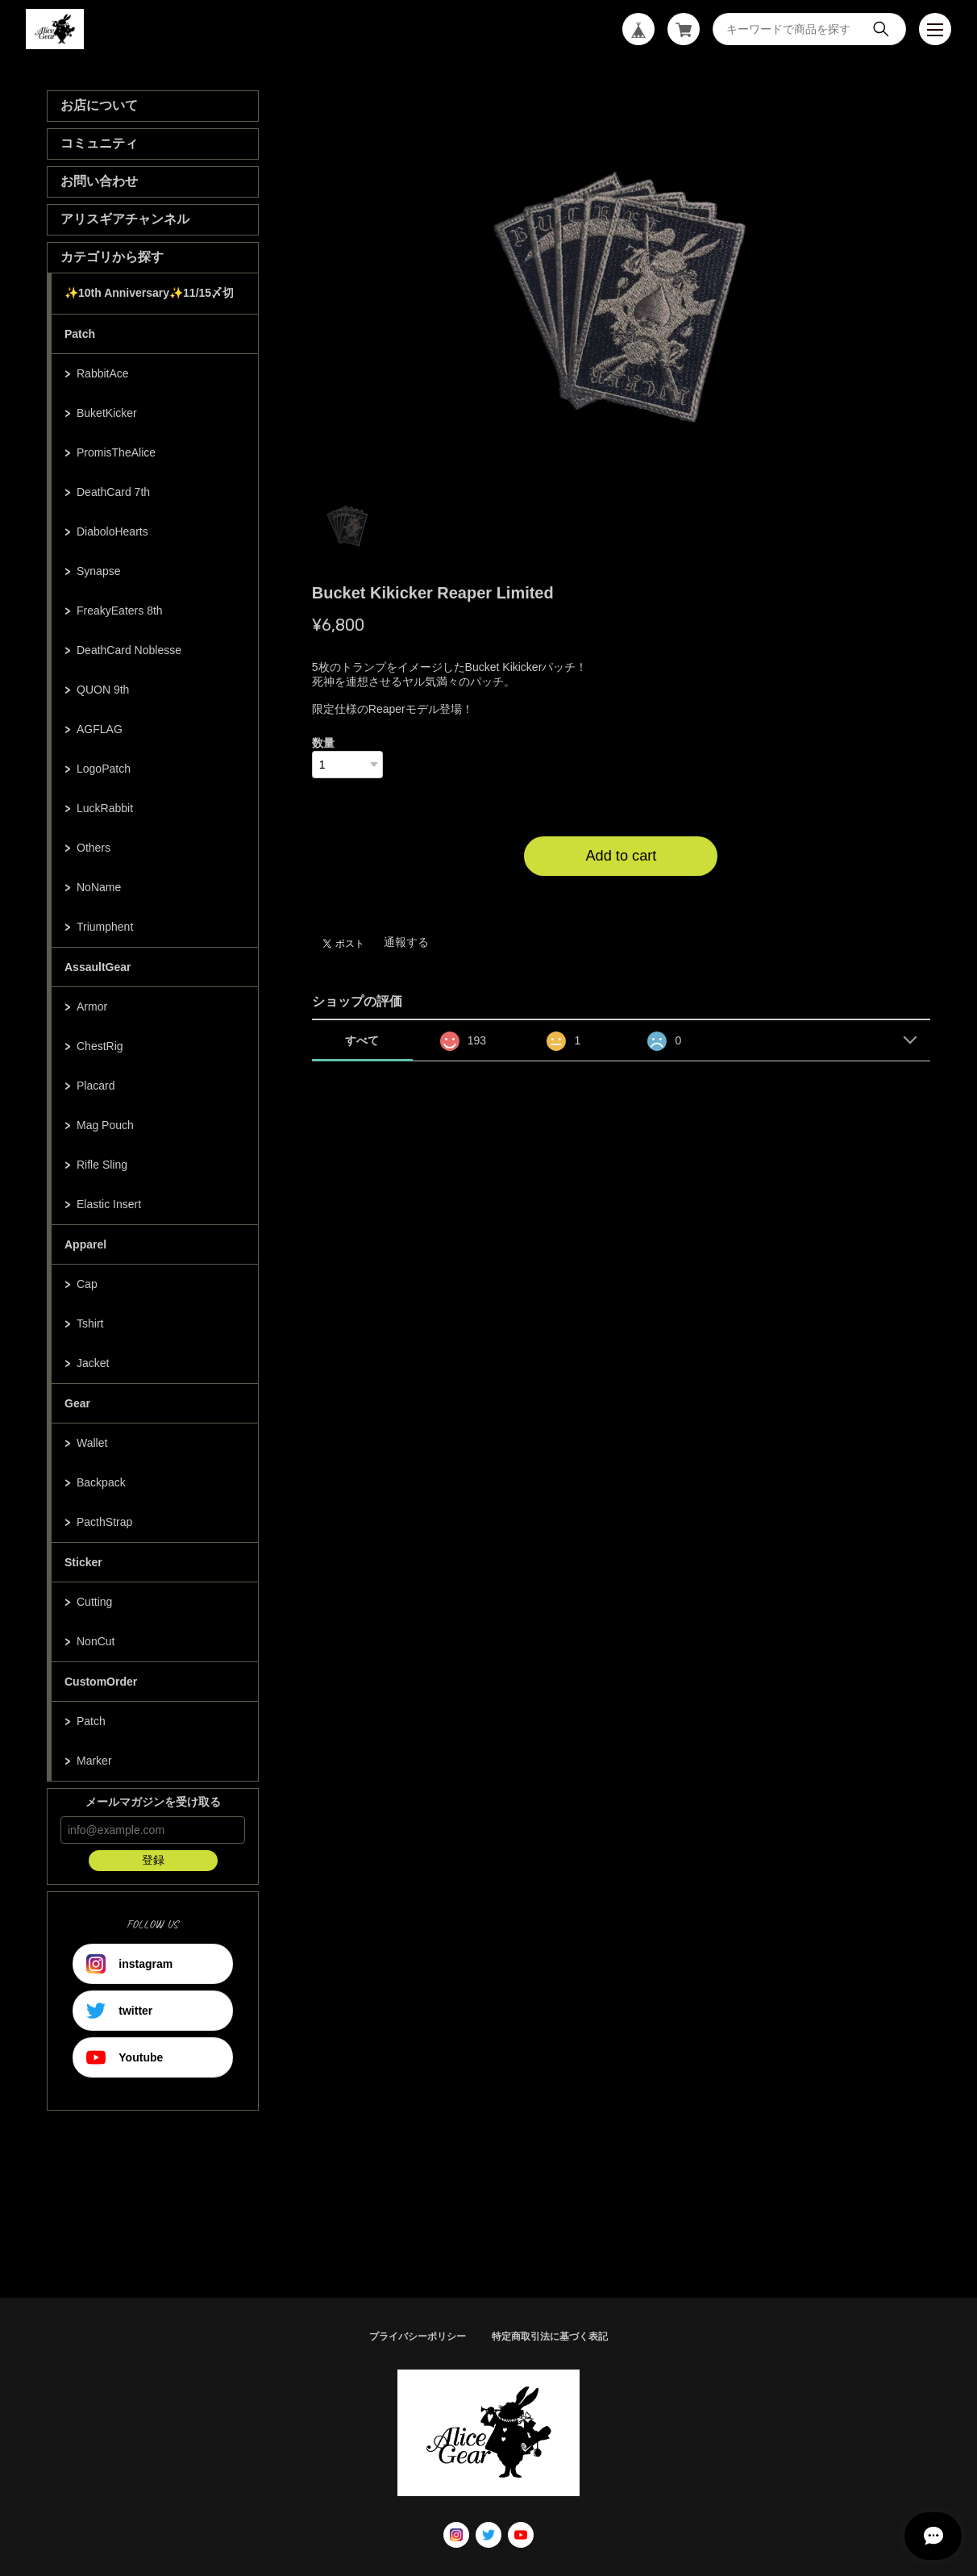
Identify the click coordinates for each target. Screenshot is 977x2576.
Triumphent (105, 926)
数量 (323, 742)
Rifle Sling (102, 1164)
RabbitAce (103, 373)
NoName (99, 887)
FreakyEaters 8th (120, 610)
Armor (92, 1006)
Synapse (98, 571)
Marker (94, 1760)
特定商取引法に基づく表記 (550, 2336)
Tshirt (90, 1323)
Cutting (94, 1601)
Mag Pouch (105, 1125)
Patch (79, 333)
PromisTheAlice (116, 452)
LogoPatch (104, 768)
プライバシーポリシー (417, 2336)
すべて (362, 1040)
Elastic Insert (109, 1204)
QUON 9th (103, 689)
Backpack (101, 1482)
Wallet (92, 1442)
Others (93, 847)
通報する (406, 942)
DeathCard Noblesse (129, 650)
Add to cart (620, 856)
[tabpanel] (621, 287)
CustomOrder (100, 1681)
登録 (153, 1859)
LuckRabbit (105, 808)
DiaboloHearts (112, 531)
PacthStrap (104, 1521)
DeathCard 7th (113, 492)
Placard (95, 1085)
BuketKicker (107, 412)
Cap (87, 1284)
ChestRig (100, 1046)
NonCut (95, 1641)
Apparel (85, 1244)
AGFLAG (100, 729)
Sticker (83, 1562)
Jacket (93, 1363)
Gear (77, 1403)
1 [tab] (347, 524)
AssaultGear (97, 967)
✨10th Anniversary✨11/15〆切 (149, 292)
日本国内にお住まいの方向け (620, 895)
